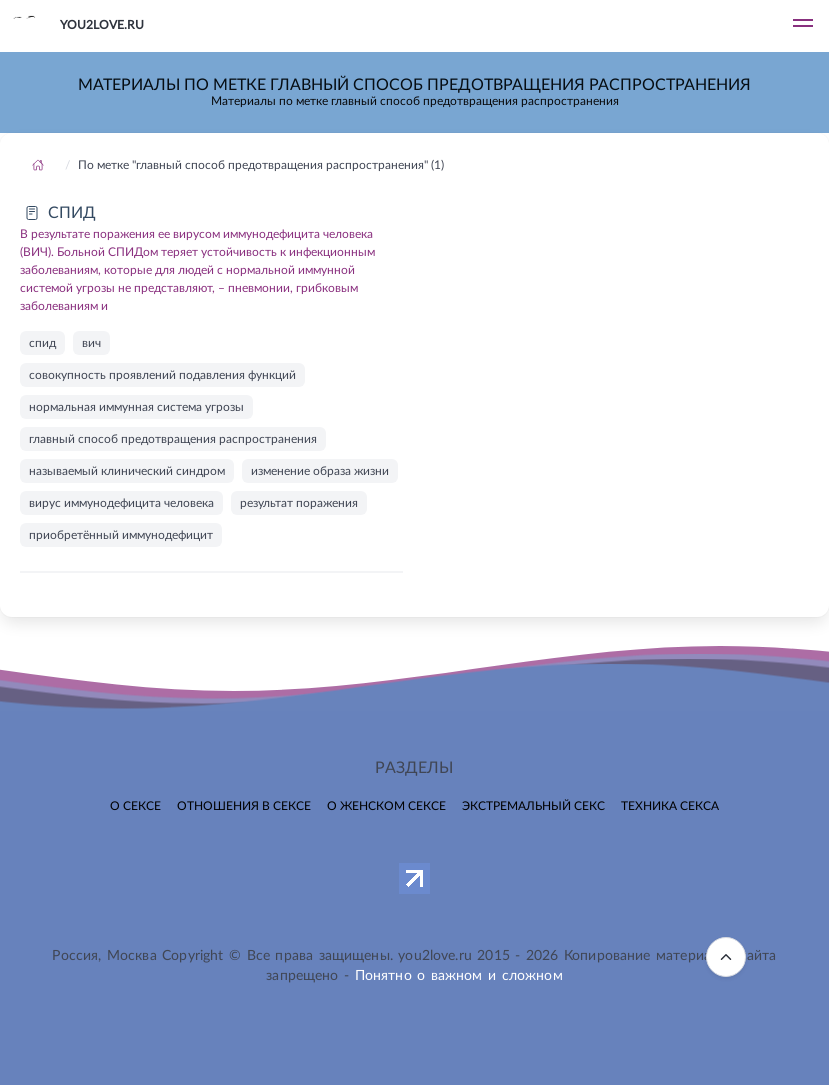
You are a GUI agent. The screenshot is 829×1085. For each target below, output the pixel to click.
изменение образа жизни (320, 471)
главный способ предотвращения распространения (173, 439)
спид (42, 343)
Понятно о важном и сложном (459, 976)
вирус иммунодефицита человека (121, 503)
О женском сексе (386, 806)
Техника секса (670, 806)
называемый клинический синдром (127, 471)
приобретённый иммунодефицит (121, 535)
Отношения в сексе (244, 806)
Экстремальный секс (533, 806)
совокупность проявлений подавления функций (162, 375)
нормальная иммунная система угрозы (136, 407)
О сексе (135, 806)
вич (91, 343)
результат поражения (299, 503)
